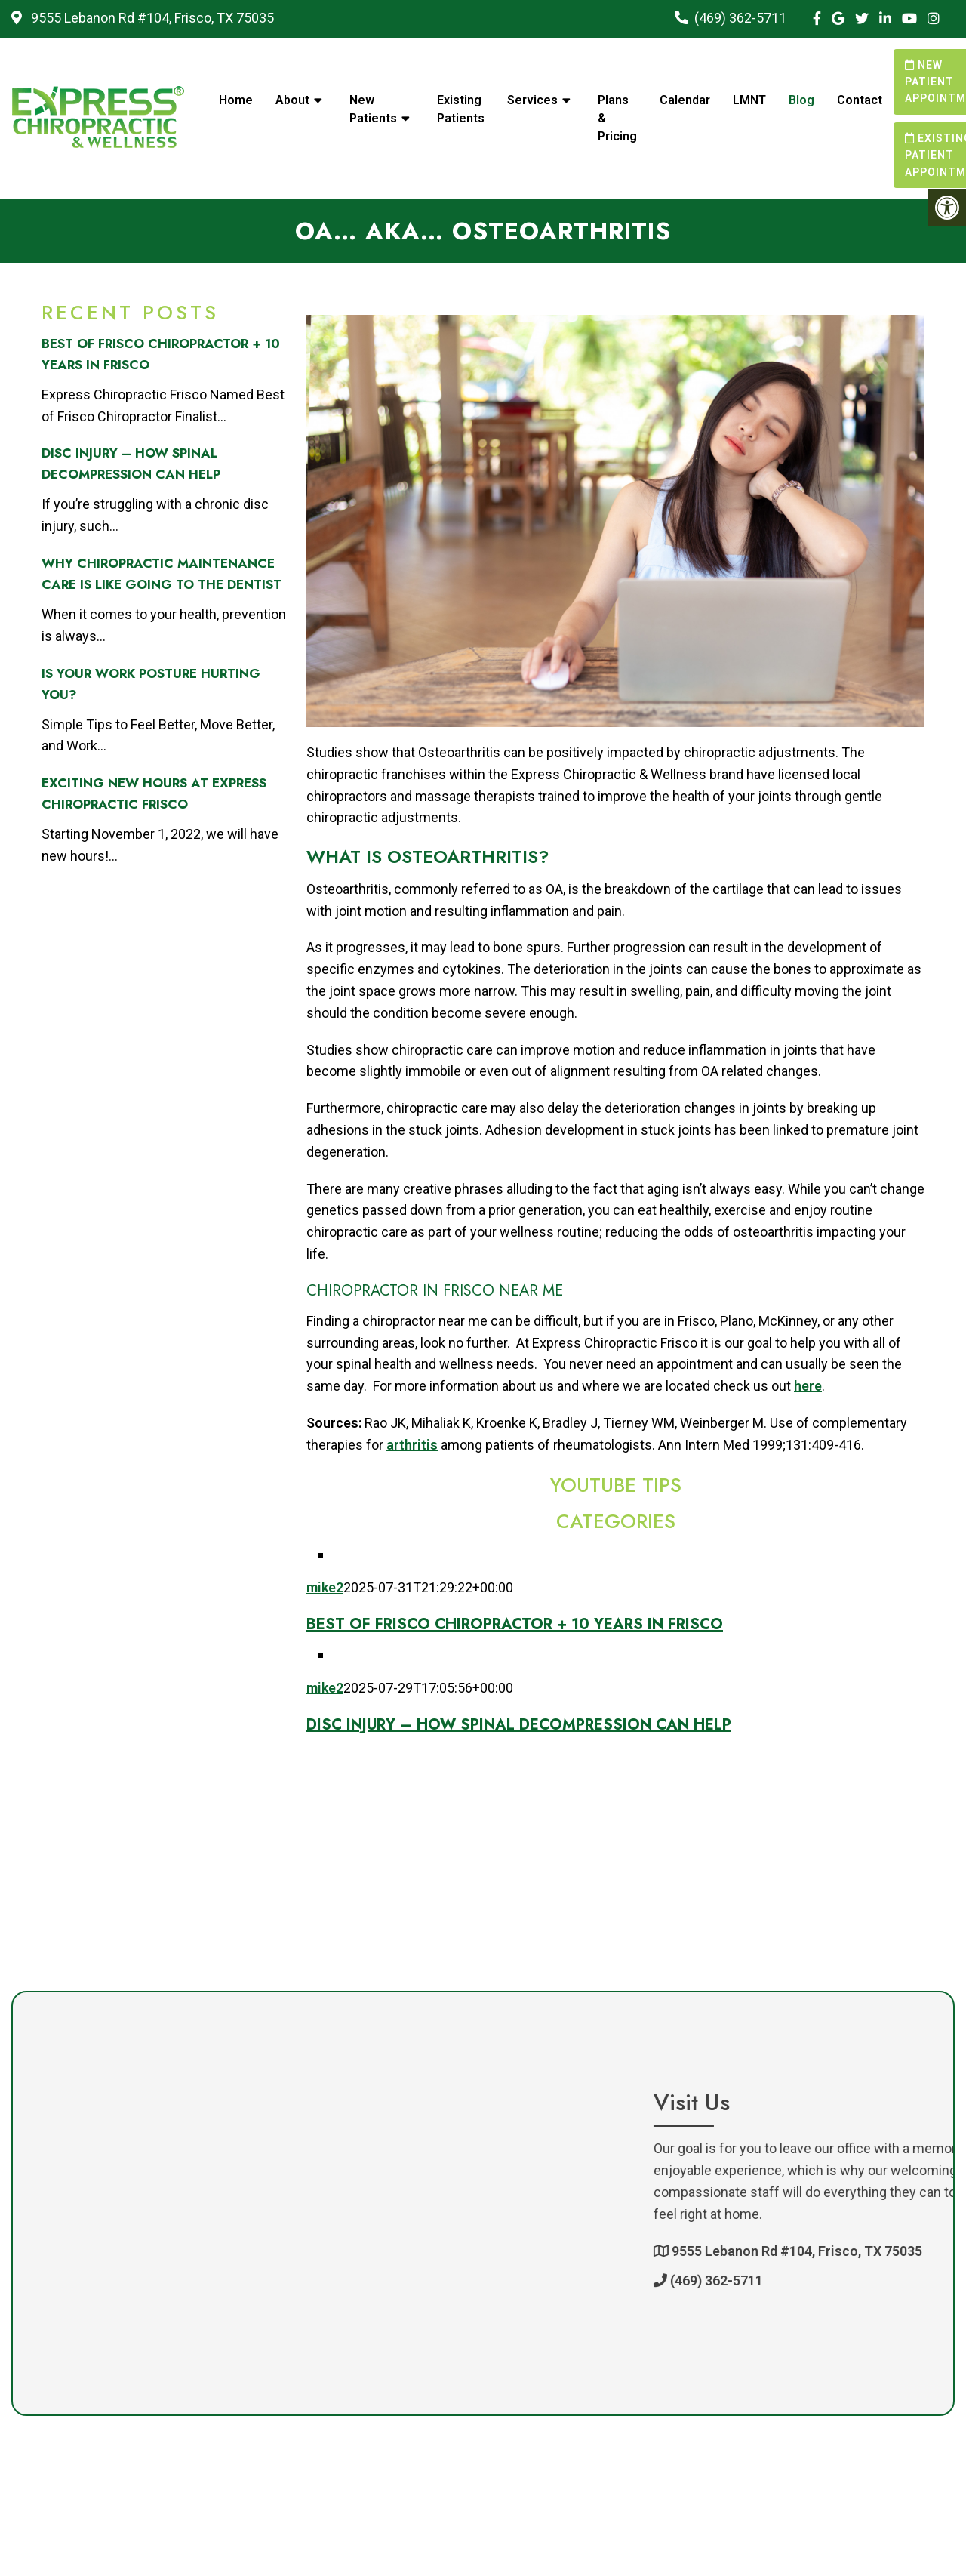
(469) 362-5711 (740, 18)
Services (532, 100)
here (808, 1386)
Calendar (685, 100)
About (292, 100)
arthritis (412, 1445)
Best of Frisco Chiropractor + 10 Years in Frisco (514, 1624)
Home (236, 100)
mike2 (324, 1587)
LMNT (749, 100)
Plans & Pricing (617, 118)
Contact (859, 100)
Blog (801, 100)
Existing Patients (461, 109)
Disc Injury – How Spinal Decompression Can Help (518, 1725)
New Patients (373, 109)
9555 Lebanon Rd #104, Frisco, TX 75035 (151, 18)
